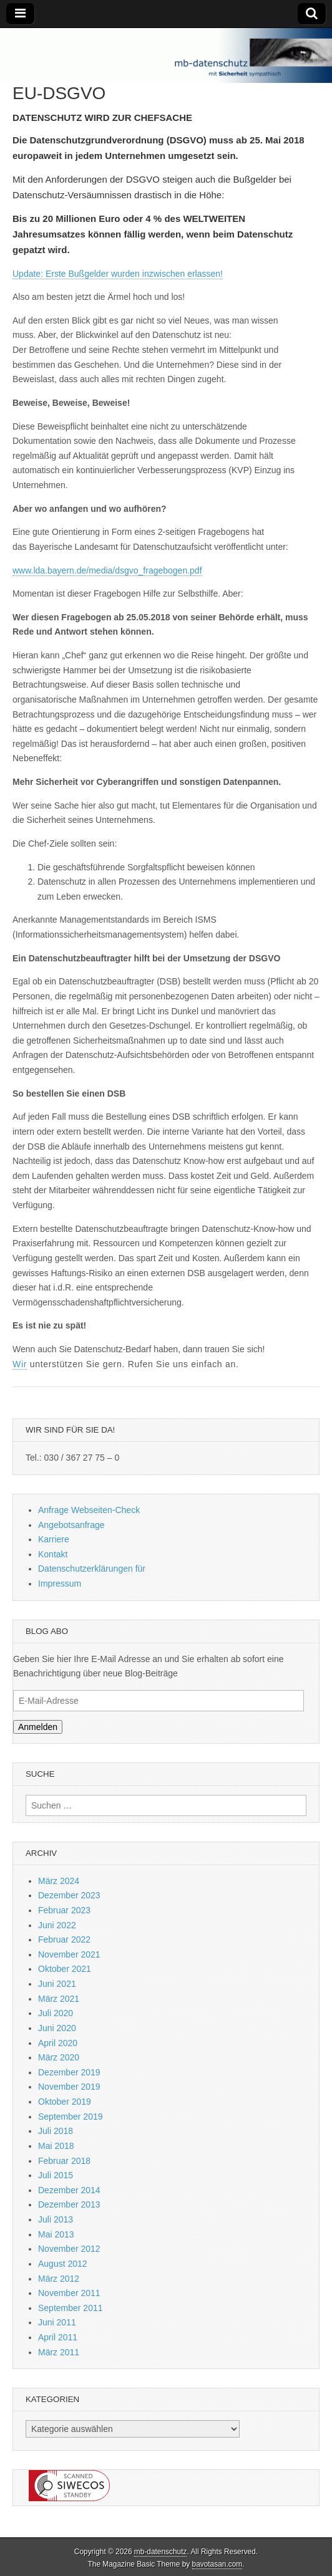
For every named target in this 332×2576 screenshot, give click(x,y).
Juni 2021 (57, 1984)
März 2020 (58, 2057)
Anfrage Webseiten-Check (89, 1510)
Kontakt (52, 1554)
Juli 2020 (55, 2013)
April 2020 (57, 2043)
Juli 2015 (55, 2175)
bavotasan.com (217, 2564)
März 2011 (58, 2352)
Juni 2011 (57, 2322)
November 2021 (69, 1954)
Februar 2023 (64, 1910)
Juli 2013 (55, 2219)
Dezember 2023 (69, 1895)
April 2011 (57, 2337)
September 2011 (70, 2308)
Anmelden (37, 1727)
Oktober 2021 (64, 1969)
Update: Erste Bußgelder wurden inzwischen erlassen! (117, 274)
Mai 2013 (56, 2234)
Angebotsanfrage (71, 1525)
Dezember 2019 (69, 2072)
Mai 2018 (56, 2146)
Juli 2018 (55, 2131)
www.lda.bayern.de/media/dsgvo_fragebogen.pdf (107, 570)
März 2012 (58, 2279)
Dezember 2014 (69, 2190)
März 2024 (58, 1881)
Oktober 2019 (64, 2102)
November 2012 (69, 2249)
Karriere (53, 1539)
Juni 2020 (57, 2028)
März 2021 (58, 1999)
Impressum (59, 1583)
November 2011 (69, 2293)
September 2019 (70, 2117)
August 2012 (62, 2264)
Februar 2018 (64, 2161)
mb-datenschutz (160, 2551)
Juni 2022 (57, 1925)
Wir (19, 1364)
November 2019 (69, 2087)
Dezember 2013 (69, 2204)
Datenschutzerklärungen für (91, 1569)
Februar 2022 (64, 1939)
